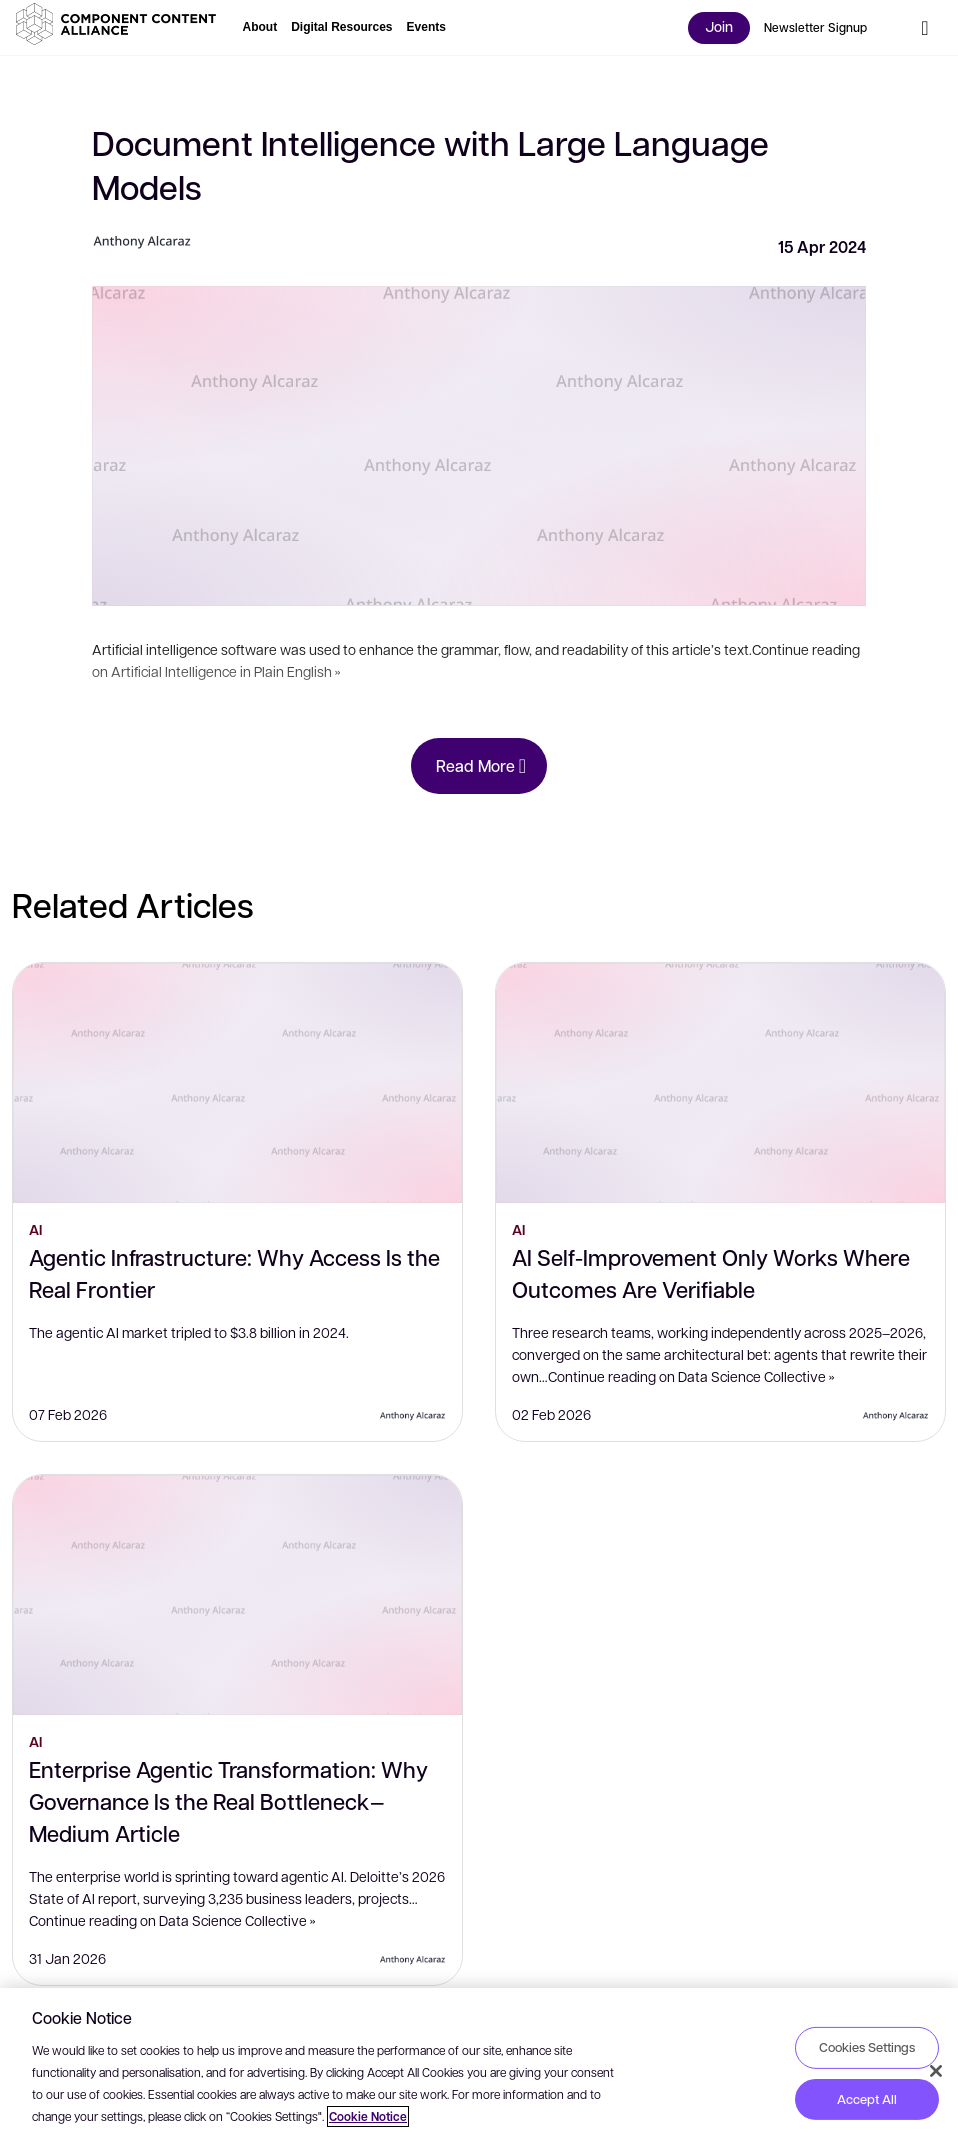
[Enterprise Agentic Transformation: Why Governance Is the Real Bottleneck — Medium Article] (237, 1595)
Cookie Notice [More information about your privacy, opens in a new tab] (368, 2116)
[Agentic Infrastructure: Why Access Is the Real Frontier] (237, 1083)
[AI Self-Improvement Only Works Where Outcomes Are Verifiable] (720, 1083)
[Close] (936, 2071)
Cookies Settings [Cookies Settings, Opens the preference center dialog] (867, 2047)
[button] (120, 24)
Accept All (867, 2099)
